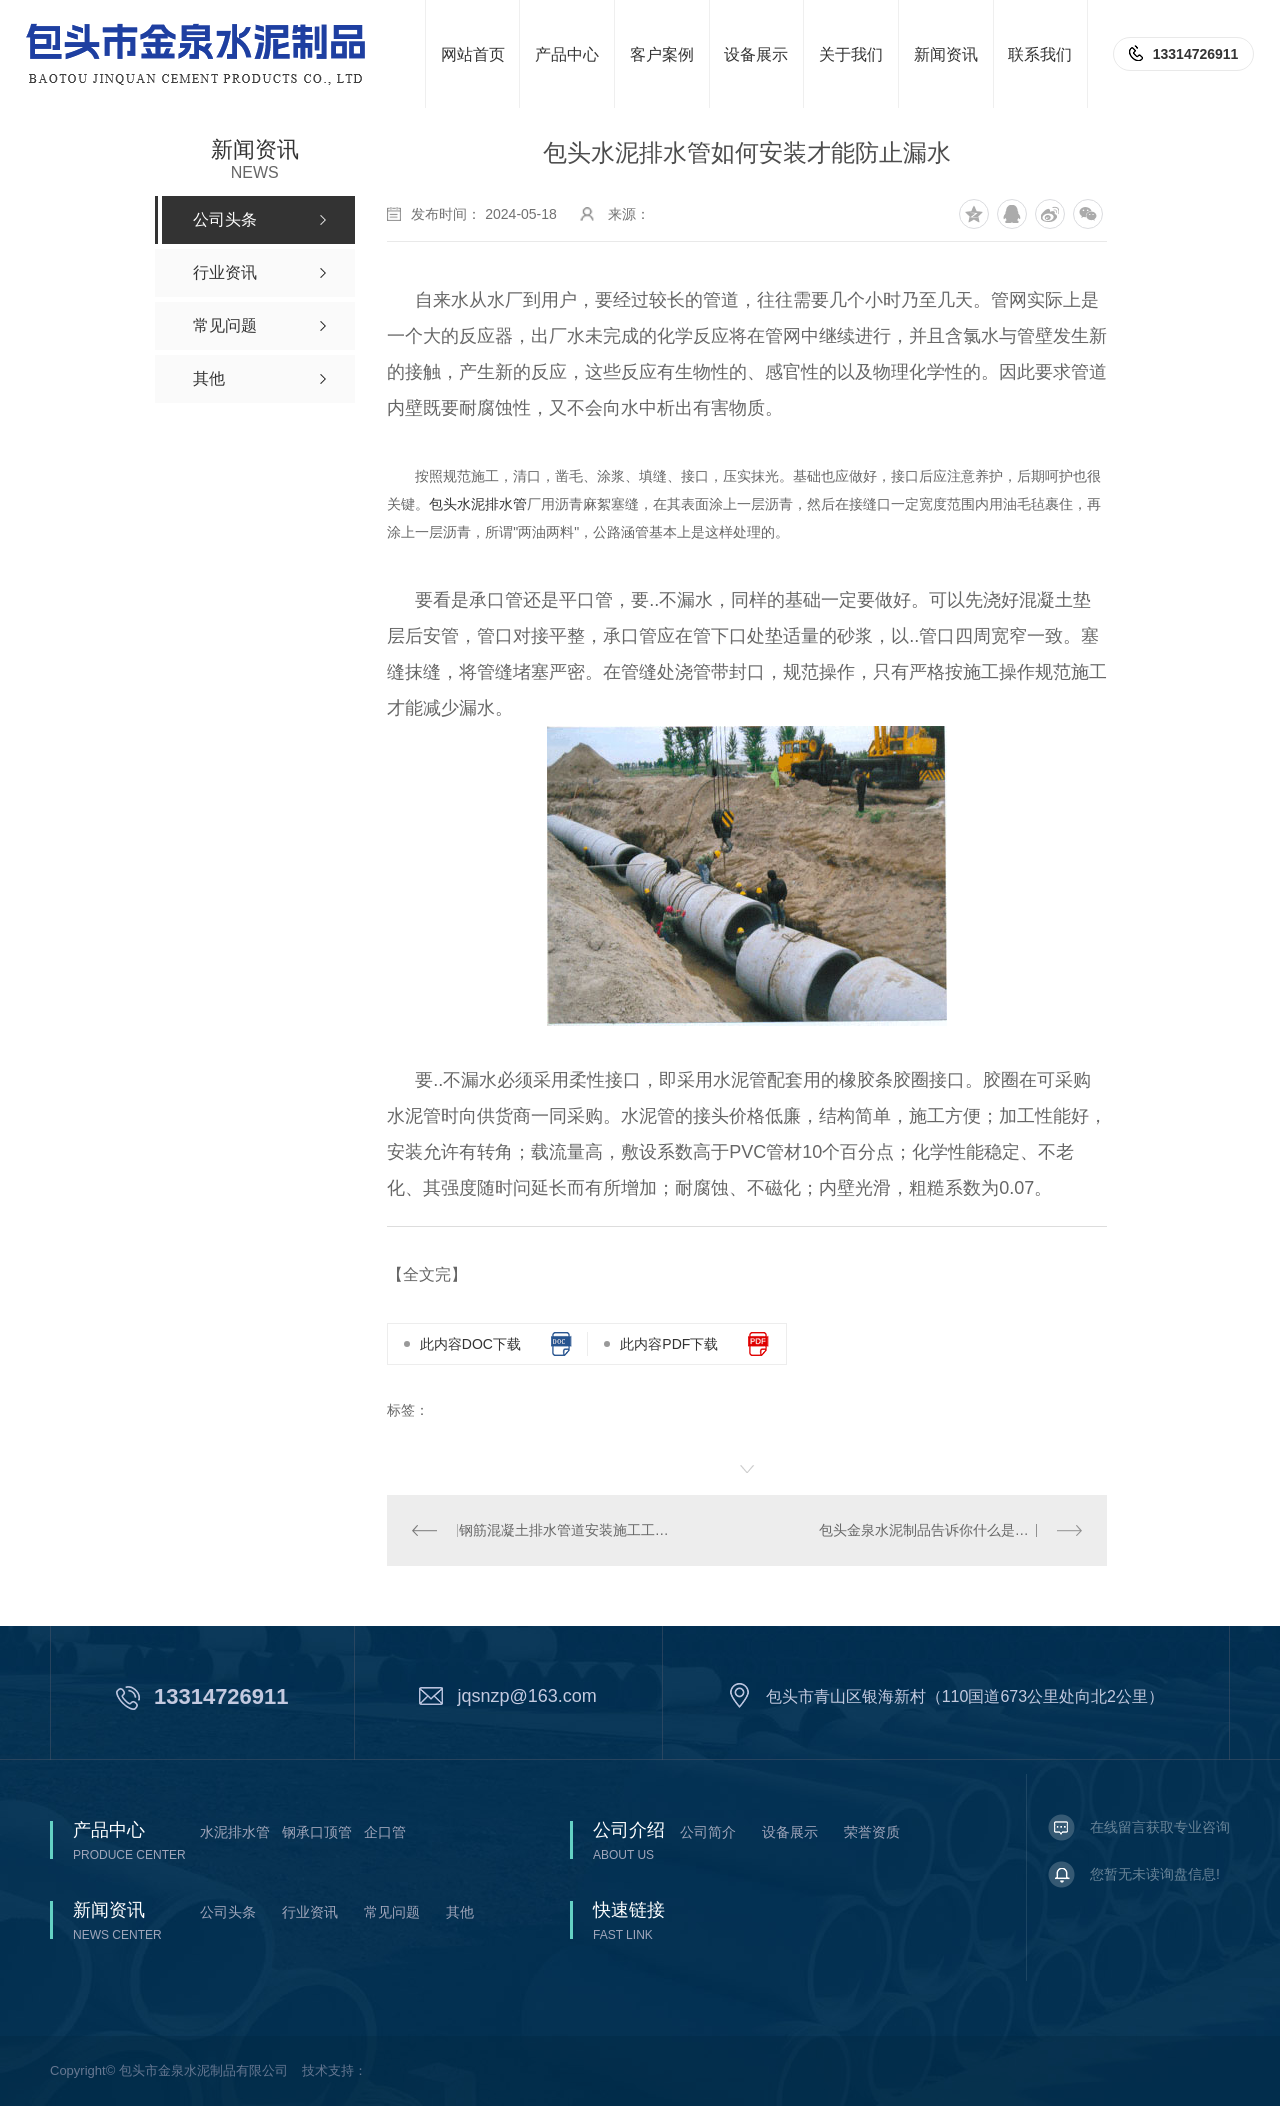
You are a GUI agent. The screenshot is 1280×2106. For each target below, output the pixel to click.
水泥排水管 (235, 1832)
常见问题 (392, 1912)
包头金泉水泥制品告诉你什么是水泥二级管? (951, 1530)
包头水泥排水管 (478, 504)
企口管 (385, 1832)
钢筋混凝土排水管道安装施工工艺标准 (567, 1530)
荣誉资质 (872, 1832)
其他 (460, 1912)
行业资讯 (310, 1912)
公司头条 (228, 1912)
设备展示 (790, 1832)
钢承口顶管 (317, 1832)
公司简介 (708, 1832)
